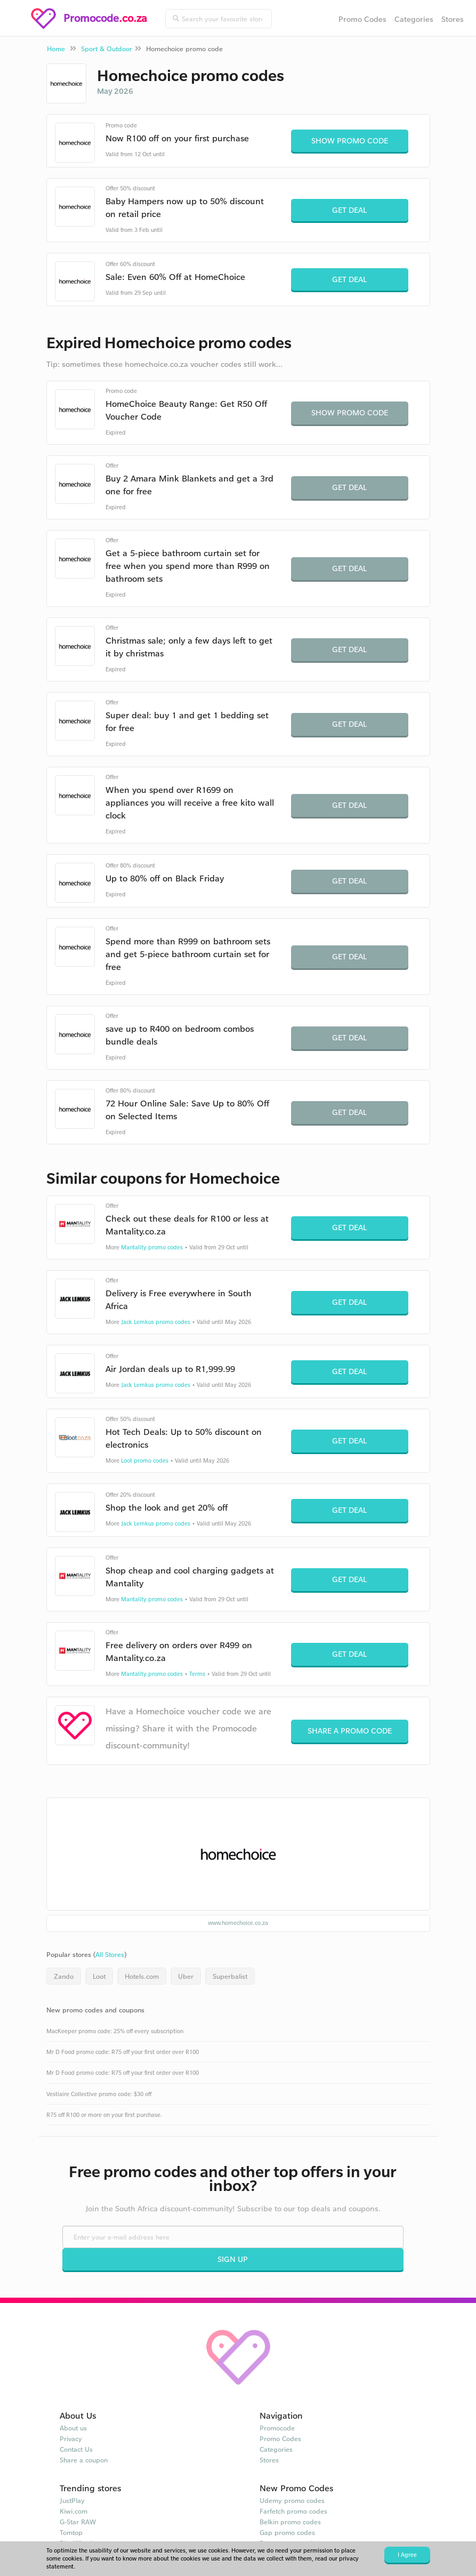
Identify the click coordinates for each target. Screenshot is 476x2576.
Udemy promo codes (292, 2500)
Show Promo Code (349, 140)
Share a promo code (350, 1731)
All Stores (109, 1954)
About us (73, 2427)
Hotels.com (142, 1976)
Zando (64, 1976)
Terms (197, 1674)
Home (56, 48)
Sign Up (232, 2259)
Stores (452, 19)
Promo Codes (362, 19)
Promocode (277, 2427)
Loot (99, 1976)
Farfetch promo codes (293, 2511)
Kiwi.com (73, 2511)
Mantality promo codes (152, 1247)
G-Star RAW (78, 2521)
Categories (413, 19)
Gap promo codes (287, 2532)
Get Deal (349, 210)
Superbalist (230, 1976)
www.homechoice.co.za (238, 1923)
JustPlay (72, 2500)
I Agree (407, 2554)
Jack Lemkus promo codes (155, 1322)
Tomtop (71, 2532)
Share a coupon (84, 2459)
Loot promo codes (144, 1460)
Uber (185, 1976)
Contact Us (76, 2449)
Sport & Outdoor (106, 48)
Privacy (71, 2438)
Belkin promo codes (290, 2521)
